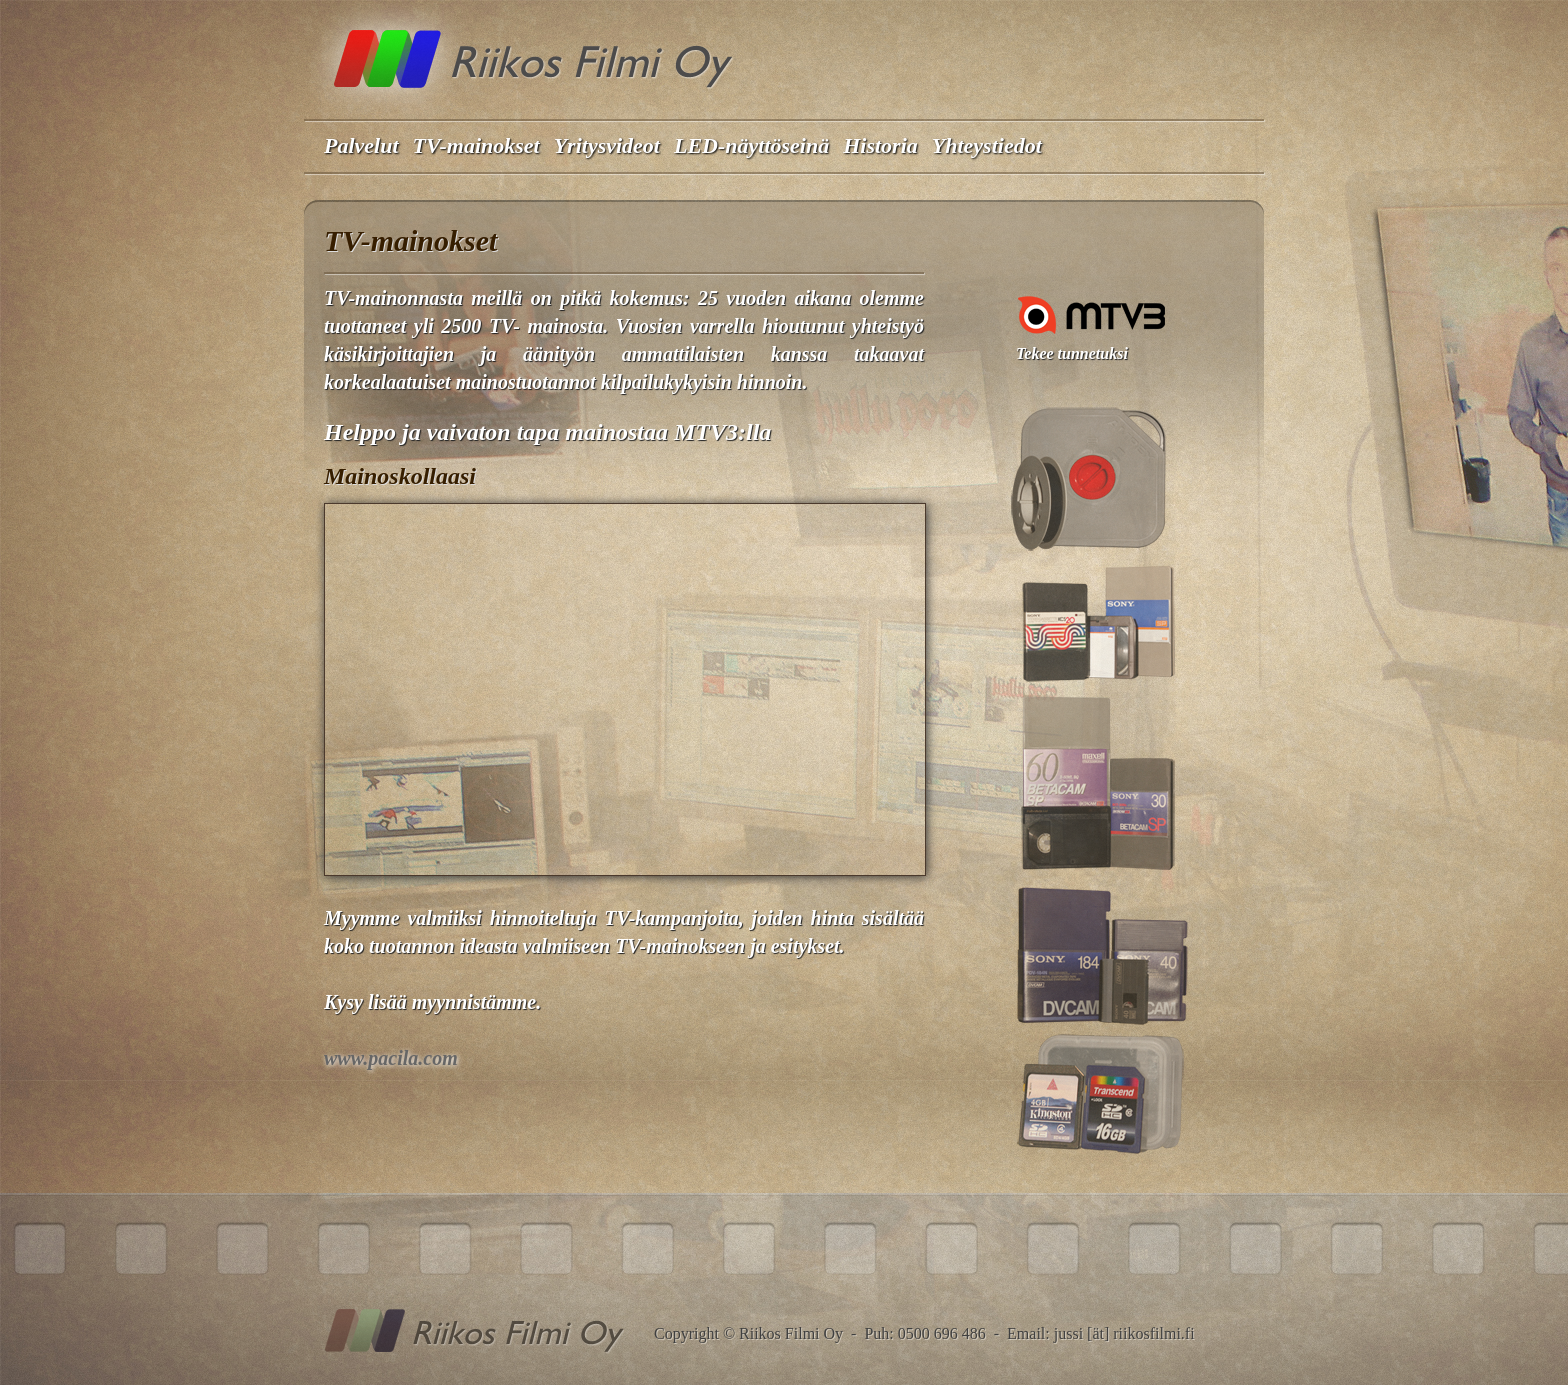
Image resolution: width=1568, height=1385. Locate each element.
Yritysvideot (607, 145)
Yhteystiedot (987, 145)
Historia (880, 145)
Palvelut (361, 145)
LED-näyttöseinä (751, 145)
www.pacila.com (391, 1058)
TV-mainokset (476, 145)
